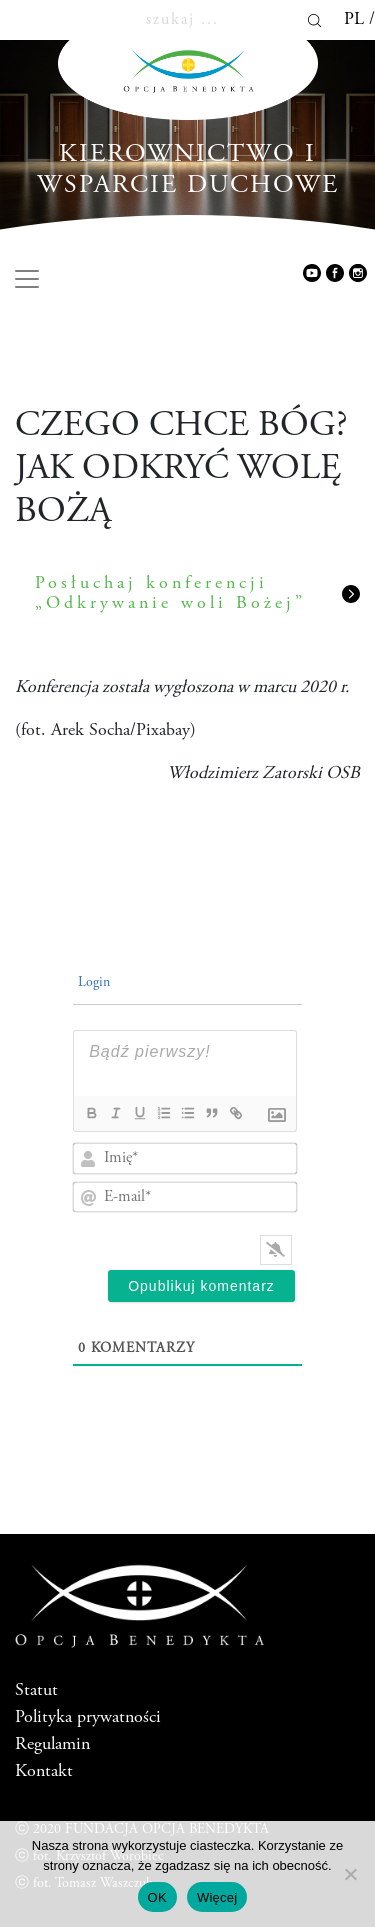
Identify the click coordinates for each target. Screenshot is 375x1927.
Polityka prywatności (88, 1718)
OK (157, 1897)
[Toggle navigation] (27, 279)
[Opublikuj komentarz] (201, 1286)
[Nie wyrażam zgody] (350, 1874)
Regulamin (52, 1745)
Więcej (217, 1897)
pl (354, 20)
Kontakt (44, 1772)
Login (92, 983)
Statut (36, 1691)
